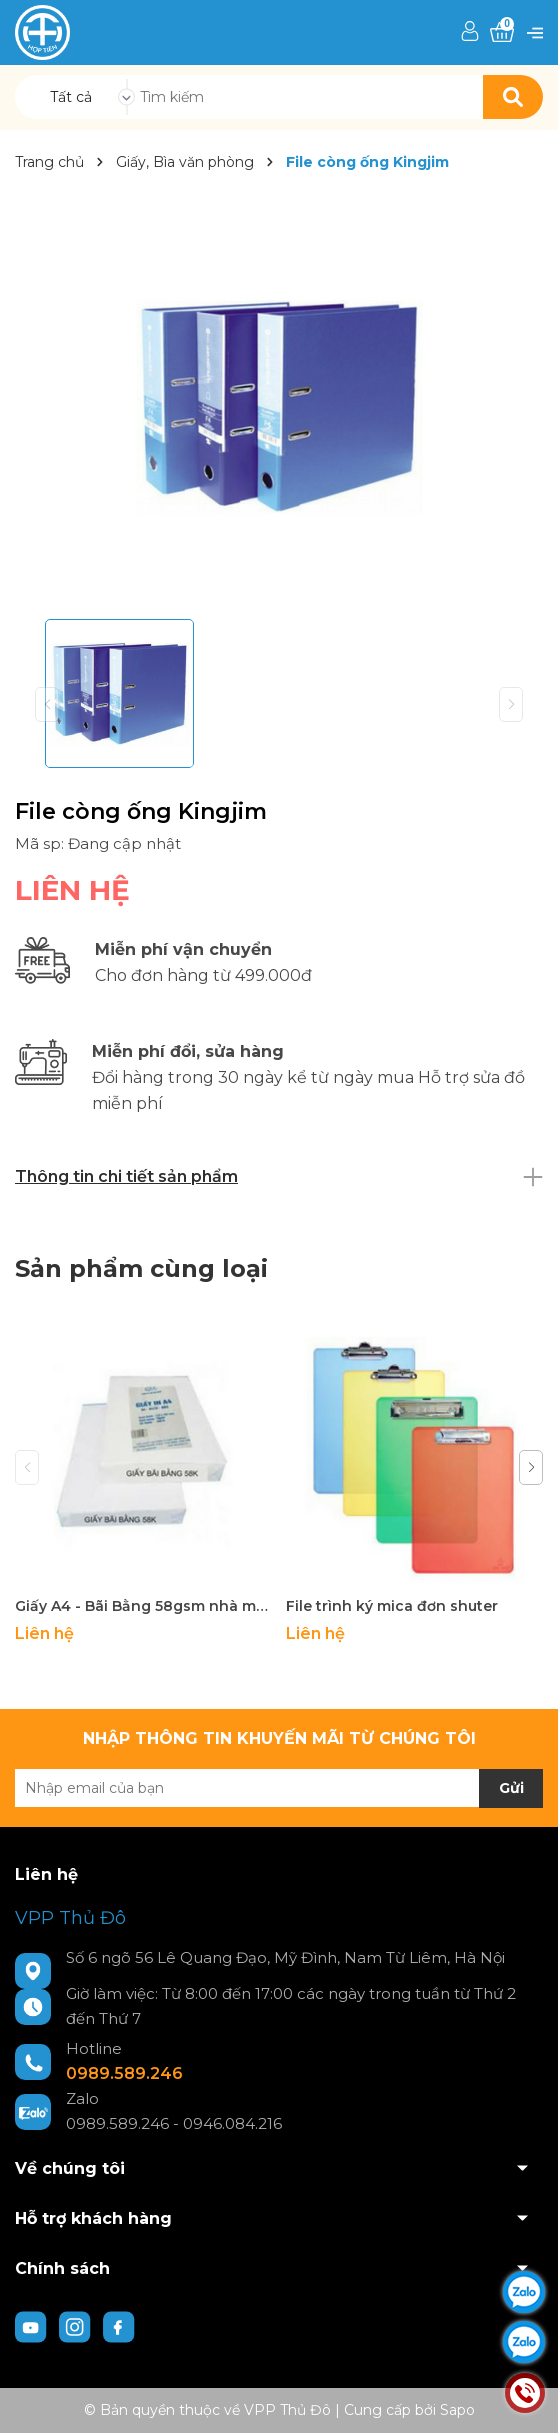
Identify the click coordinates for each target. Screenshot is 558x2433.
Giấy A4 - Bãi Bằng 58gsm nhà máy (143, 1606)
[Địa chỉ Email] (279, 1788)
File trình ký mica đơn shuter (392, 1606)
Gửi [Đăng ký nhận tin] (511, 1788)
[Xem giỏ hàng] (502, 32)
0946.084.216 (232, 2123)
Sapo (457, 2410)
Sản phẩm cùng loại (141, 1268)
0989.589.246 (124, 2073)
